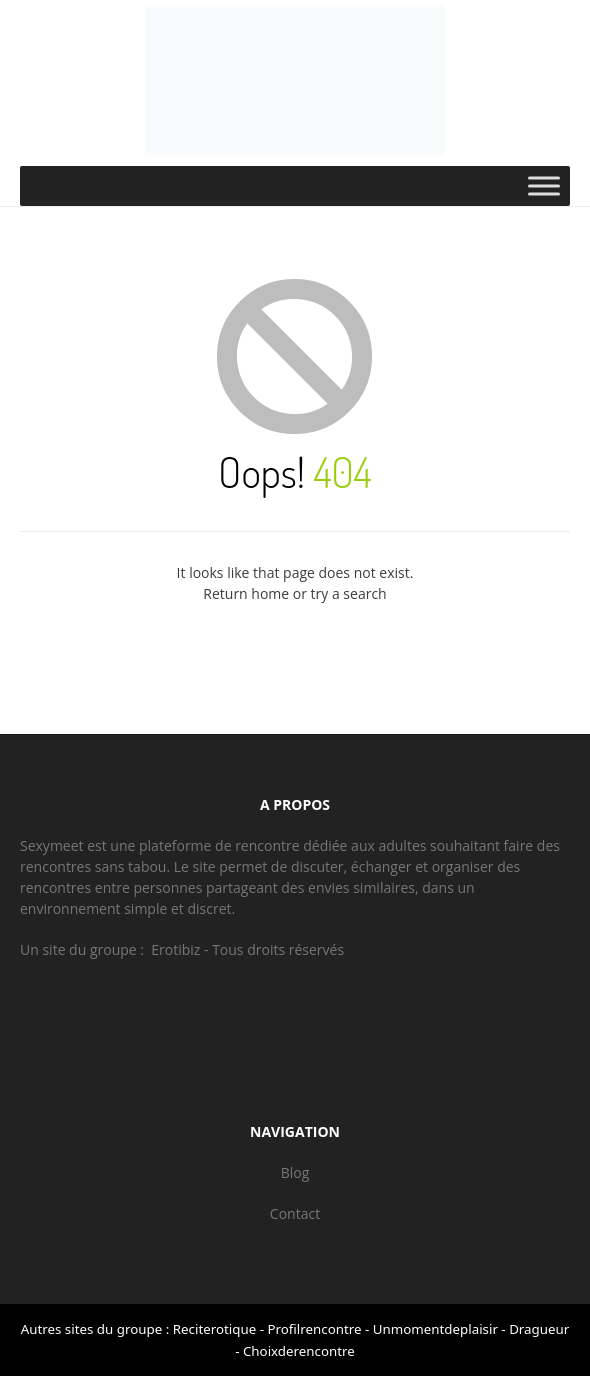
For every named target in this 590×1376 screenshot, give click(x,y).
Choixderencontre (299, 1351)
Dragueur (539, 1329)
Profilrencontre (314, 1329)
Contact (295, 1213)
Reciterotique (214, 1329)
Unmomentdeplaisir (435, 1329)
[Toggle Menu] (544, 185)
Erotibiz (175, 949)
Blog (295, 1172)
